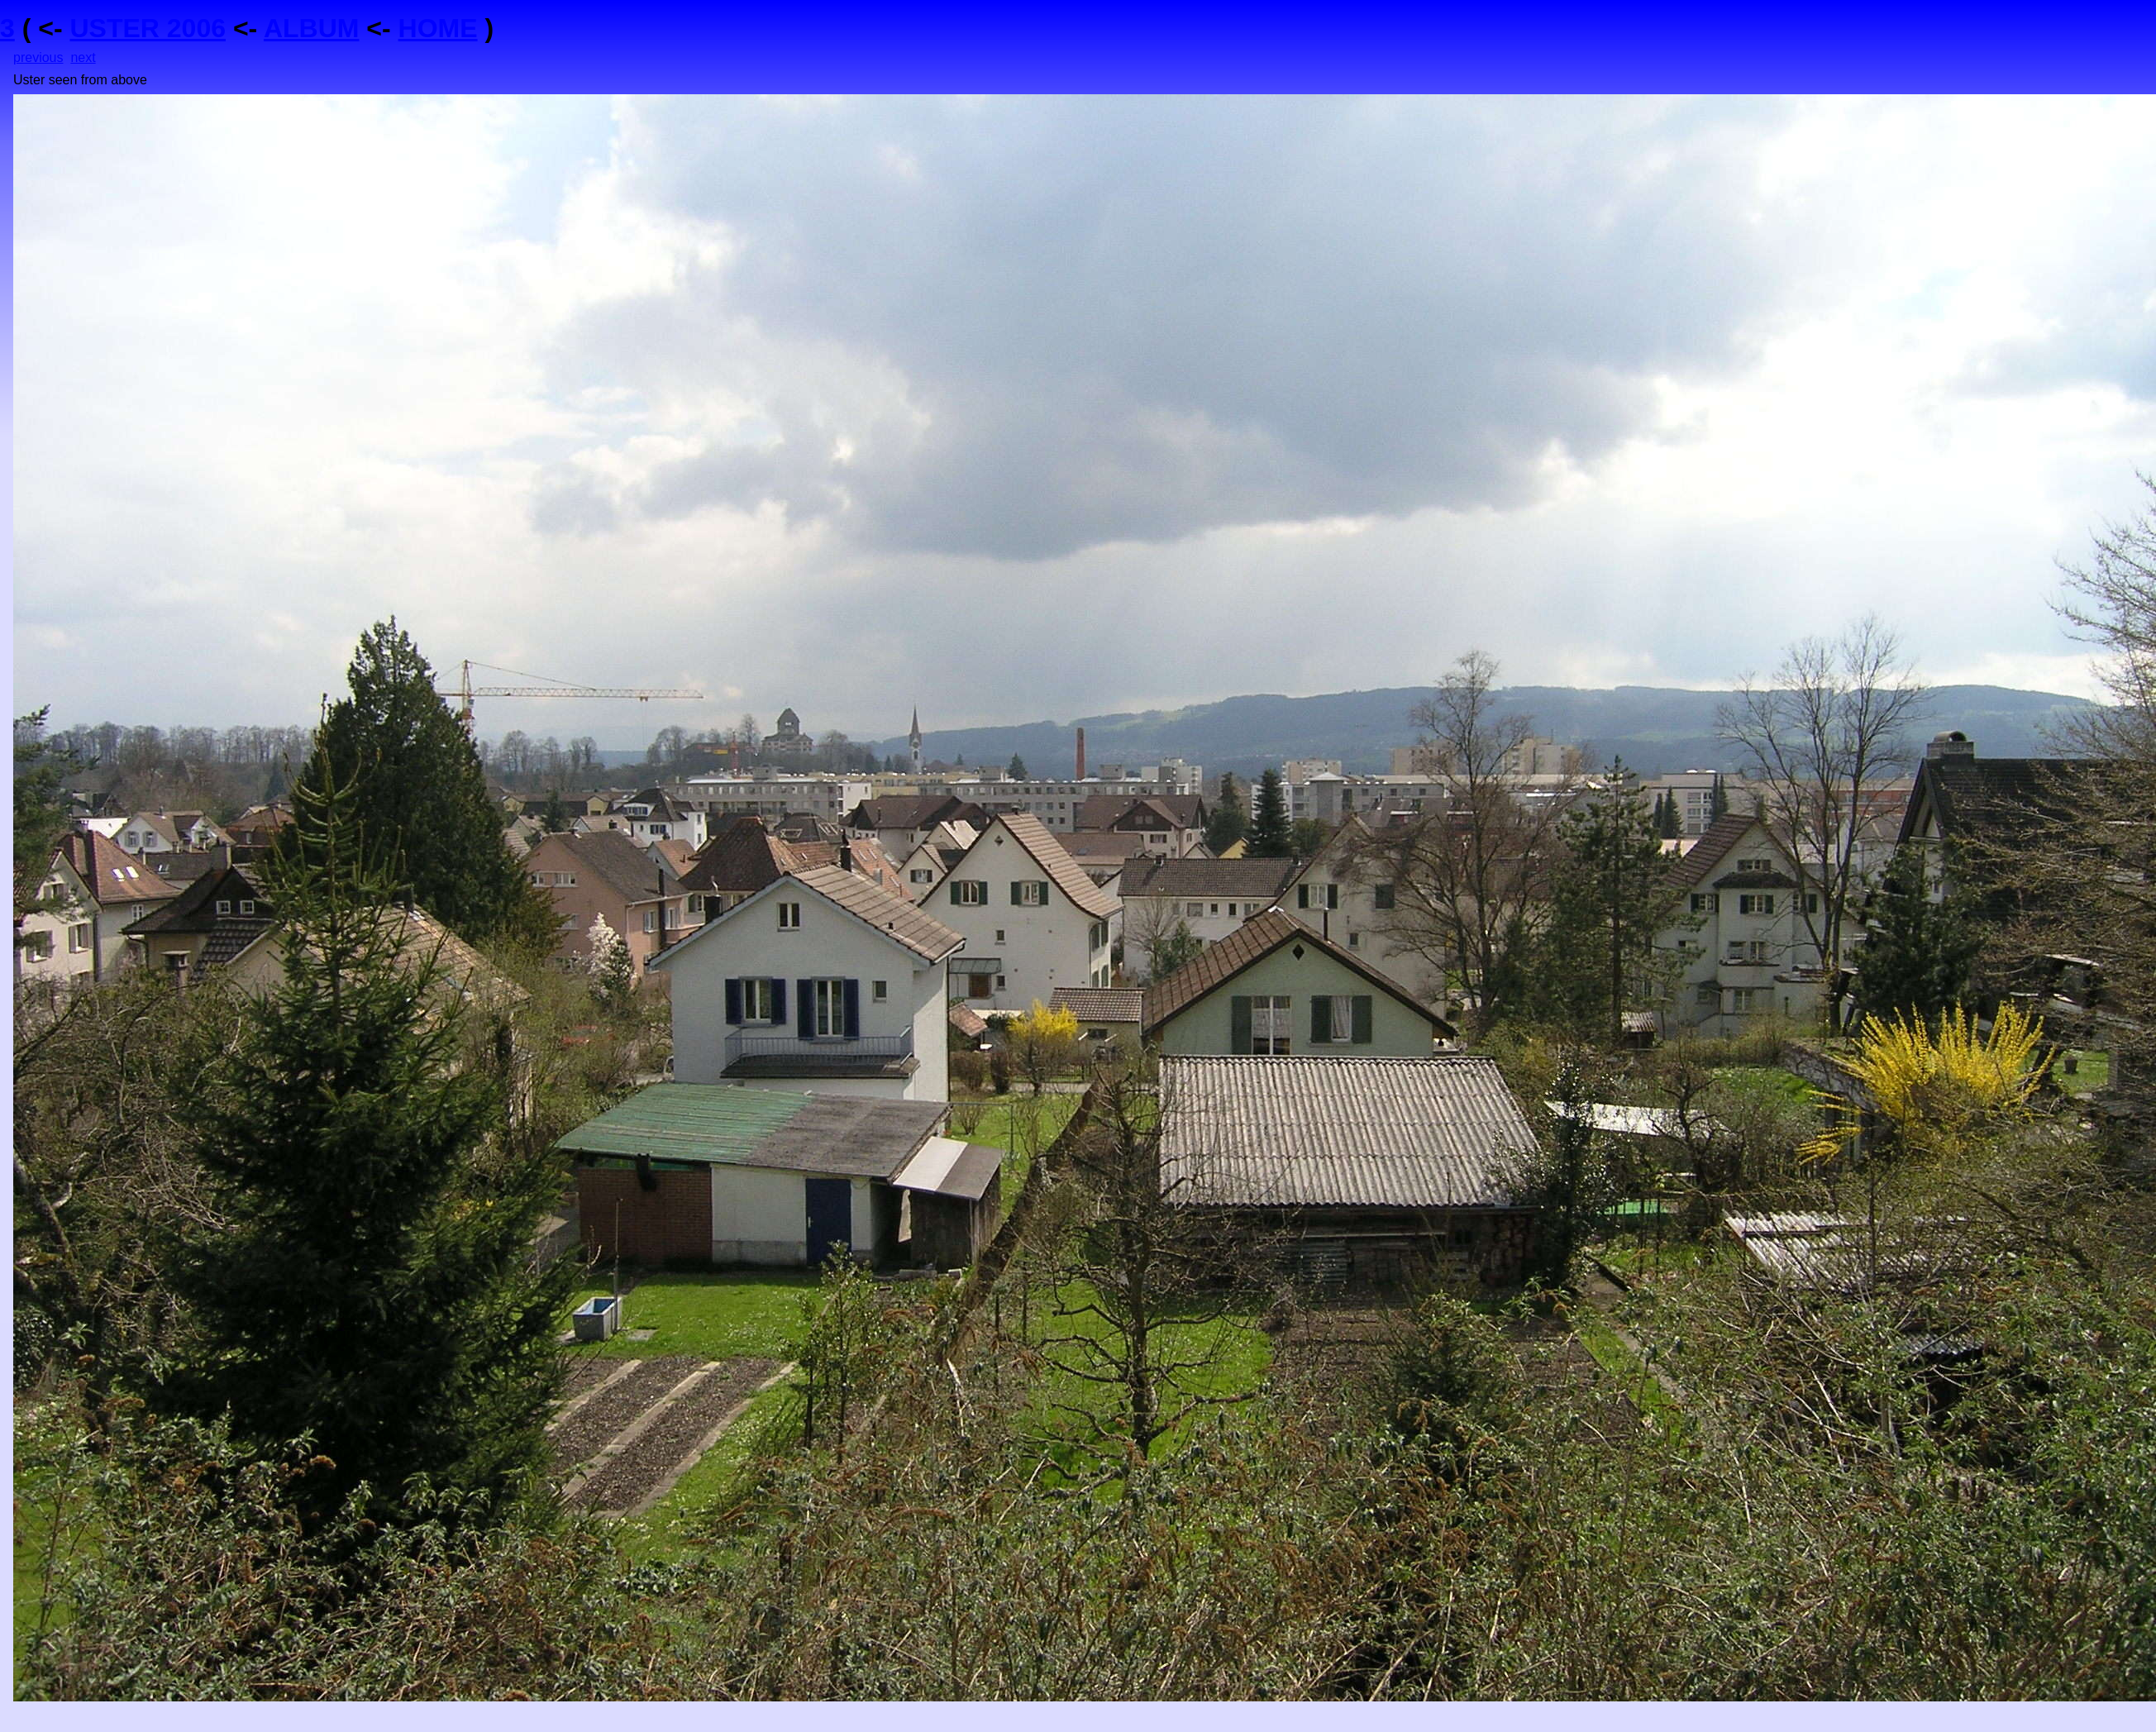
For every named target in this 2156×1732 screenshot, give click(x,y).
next (82, 57)
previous (38, 57)
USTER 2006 (147, 28)
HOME (438, 28)
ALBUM (312, 28)
